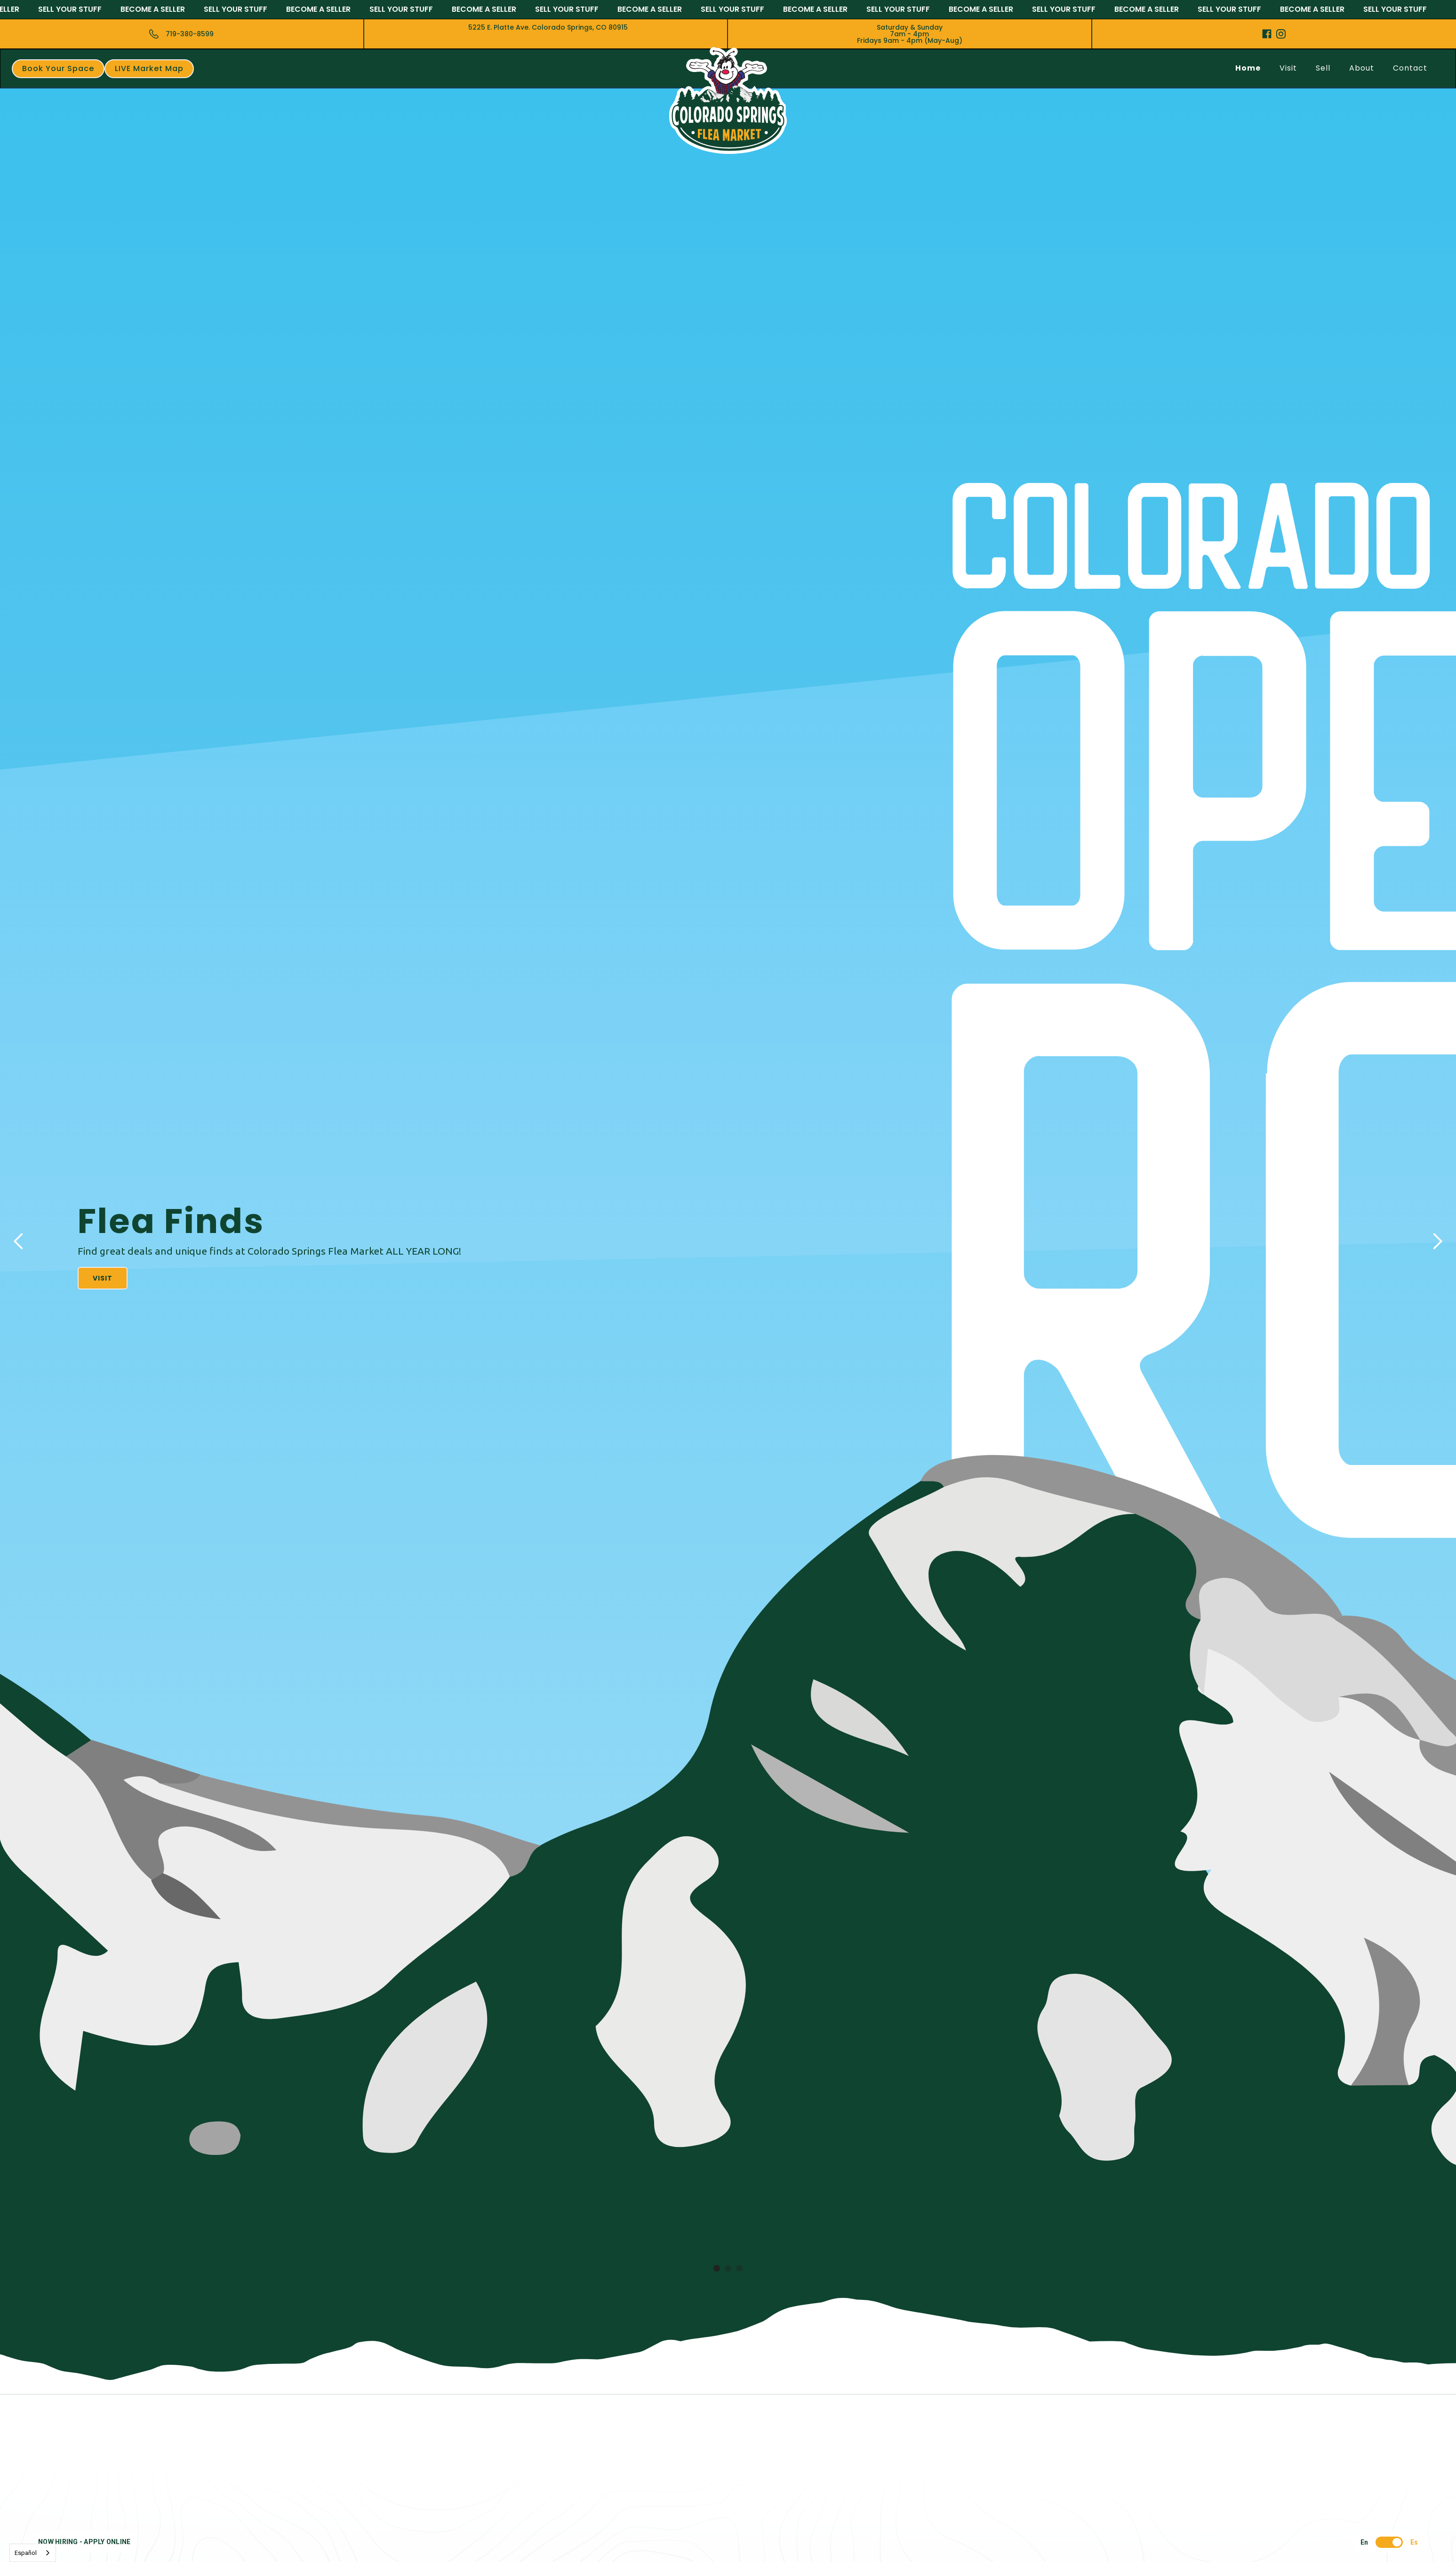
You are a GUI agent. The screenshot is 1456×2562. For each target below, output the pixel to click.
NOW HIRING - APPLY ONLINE (84, 2542)
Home (1248, 68)
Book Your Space (58, 68)
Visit (1288, 68)
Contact (1410, 68)
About (1361, 68)
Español (26, 2552)
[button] (19, 1241)
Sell (1323, 68)
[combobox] (32, 2553)
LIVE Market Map (149, 68)
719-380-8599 (190, 34)
